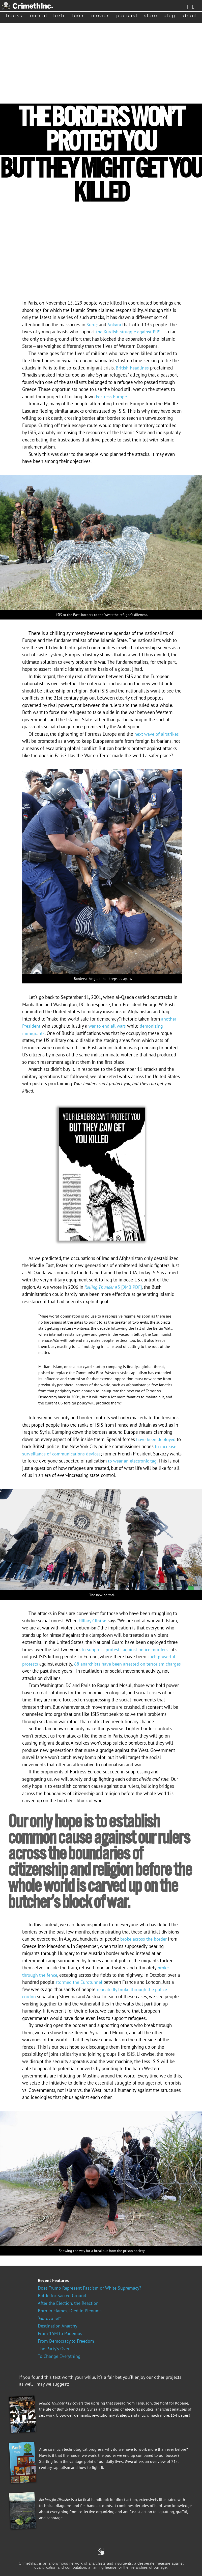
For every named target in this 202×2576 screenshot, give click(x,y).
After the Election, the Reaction (68, 2303)
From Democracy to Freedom (66, 2341)
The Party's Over (53, 2348)
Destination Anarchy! (58, 2326)
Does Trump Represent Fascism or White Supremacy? (89, 2288)
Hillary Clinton (93, 1621)
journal (37, 16)
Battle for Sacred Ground (62, 2295)
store (151, 16)
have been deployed (156, 1439)
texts (59, 16)
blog (169, 16)
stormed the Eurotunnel (79, 1982)
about (189, 16)
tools (78, 16)
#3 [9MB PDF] (114, 1287)
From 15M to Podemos (60, 2333)
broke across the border (144, 1939)
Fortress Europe (112, 396)
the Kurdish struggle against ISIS (129, 332)
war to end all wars (108, 1026)
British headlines (133, 368)
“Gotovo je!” (49, 2318)
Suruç (92, 324)
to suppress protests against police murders (125, 1649)
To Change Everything (59, 2356)
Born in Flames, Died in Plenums (70, 2311)
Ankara (114, 324)
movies (100, 16)
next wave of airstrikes (157, 734)
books (14, 16)
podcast (127, 16)
